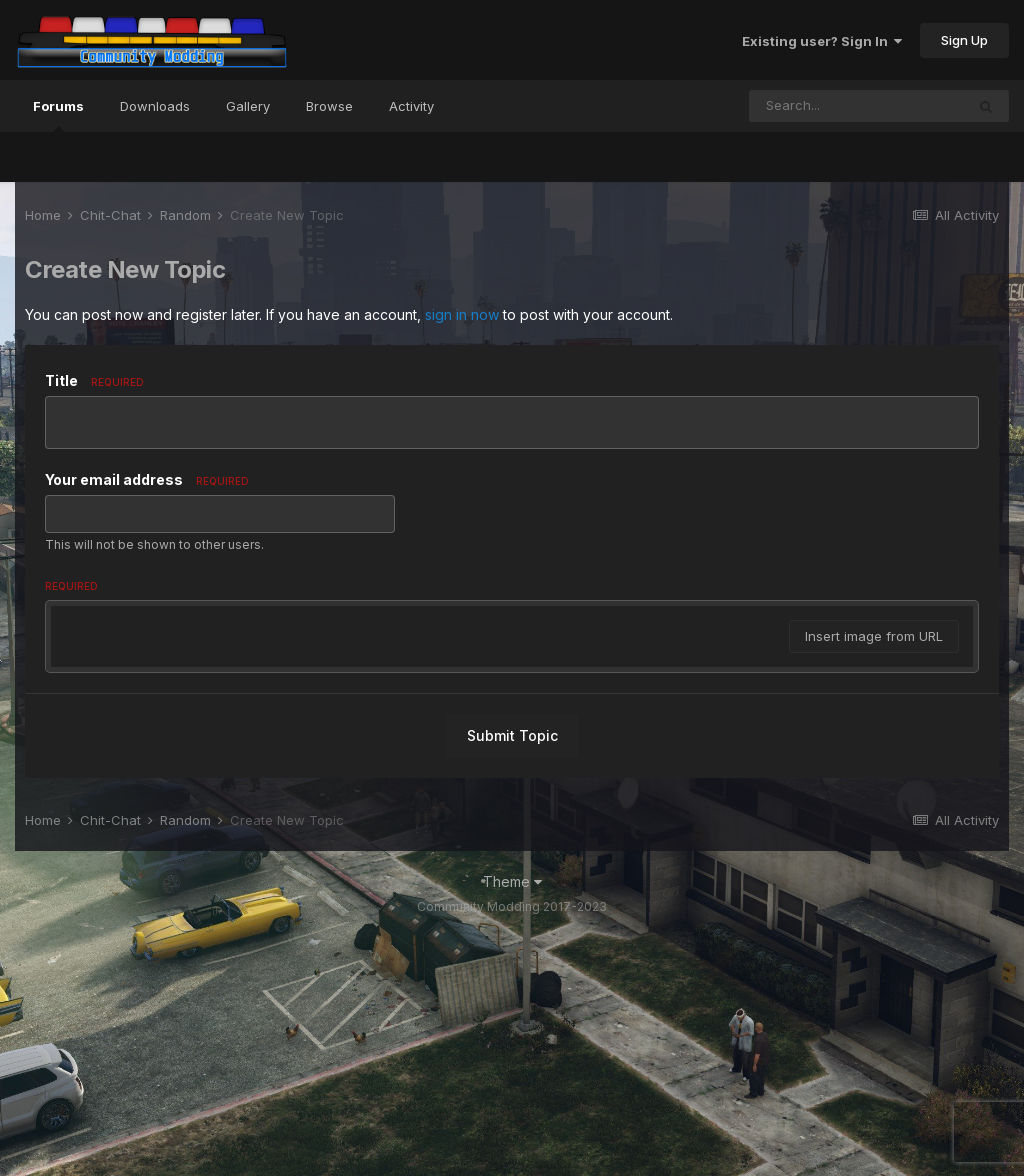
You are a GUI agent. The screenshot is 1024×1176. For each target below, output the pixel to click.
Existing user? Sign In (822, 41)
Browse (329, 106)
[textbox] (512, 746)
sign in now (462, 314)
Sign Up (964, 40)
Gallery (248, 106)
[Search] (857, 106)
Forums (58, 115)
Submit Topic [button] (512, 975)
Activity (411, 106)
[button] (69, 626)
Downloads (155, 106)
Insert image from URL (874, 876)
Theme (512, 1121)
